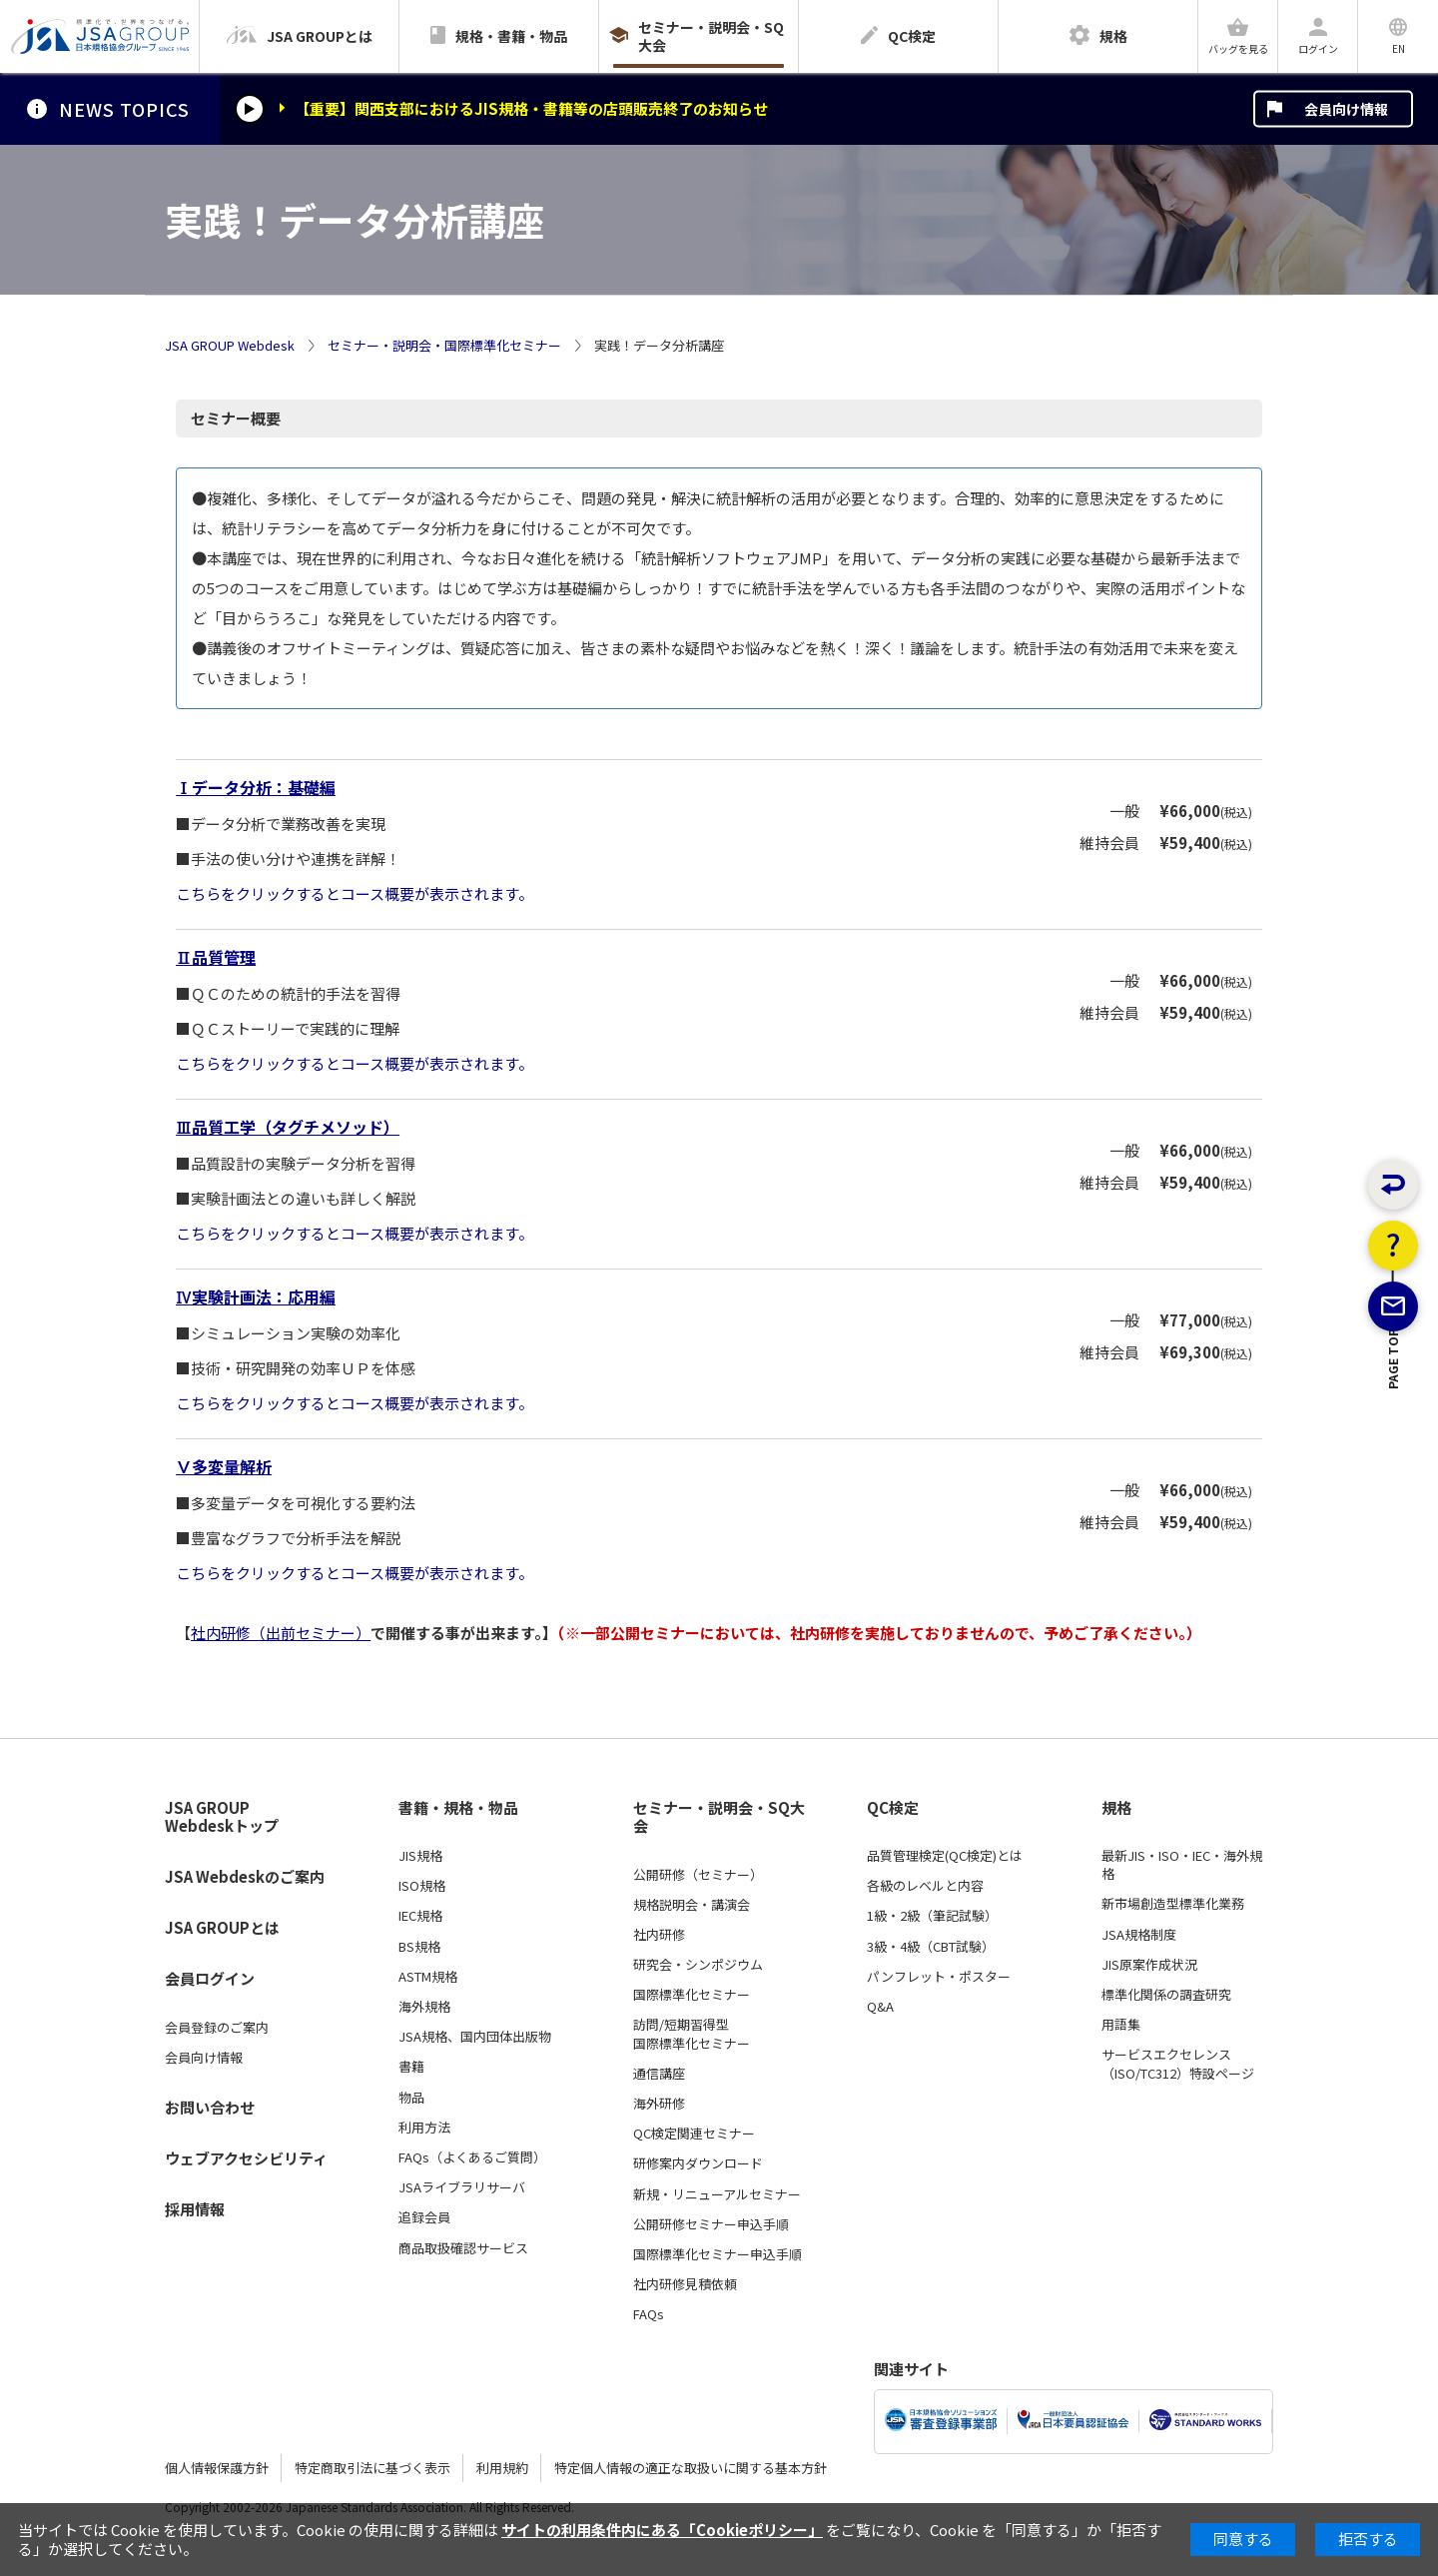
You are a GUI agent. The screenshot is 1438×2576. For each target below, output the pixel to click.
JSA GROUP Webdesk (230, 346)
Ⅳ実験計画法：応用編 (256, 1296)
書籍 (411, 2067)
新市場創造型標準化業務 (1172, 1904)
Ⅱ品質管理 (216, 957)
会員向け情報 (1346, 109)
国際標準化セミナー (691, 1995)
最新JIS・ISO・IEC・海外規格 (1181, 1865)
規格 (1116, 1808)
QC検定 (893, 1808)
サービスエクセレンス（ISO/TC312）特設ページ (1177, 2064)
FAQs (648, 2314)
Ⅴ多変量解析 (224, 1466)
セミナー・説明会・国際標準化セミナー (444, 346)
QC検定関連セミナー (694, 2134)
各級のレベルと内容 (925, 1886)
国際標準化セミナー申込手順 (717, 2254)
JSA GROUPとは (222, 1927)
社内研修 (659, 1935)
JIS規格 (420, 1856)
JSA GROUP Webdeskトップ (222, 1817)
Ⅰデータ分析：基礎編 (256, 787)
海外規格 (424, 2007)
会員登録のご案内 (217, 2028)
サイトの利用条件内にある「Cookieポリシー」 (662, 2529)
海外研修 (659, 2104)
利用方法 (424, 2128)
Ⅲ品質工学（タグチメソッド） (287, 1127)
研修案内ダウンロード (698, 2163)
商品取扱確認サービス (463, 2248)
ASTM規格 (427, 1977)
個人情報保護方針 (217, 2467)
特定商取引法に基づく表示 (372, 2467)
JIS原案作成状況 (1149, 1965)
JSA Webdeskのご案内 (245, 1876)
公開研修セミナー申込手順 (711, 2224)
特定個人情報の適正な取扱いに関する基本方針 (690, 2467)
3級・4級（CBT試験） (931, 1947)
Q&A (880, 2007)
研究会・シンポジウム (698, 1965)
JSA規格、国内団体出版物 (474, 2037)
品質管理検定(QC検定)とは (945, 1856)
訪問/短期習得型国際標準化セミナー (691, 2034)
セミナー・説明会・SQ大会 (719, 1817)
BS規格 (419, 1947)
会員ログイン (210, 1978)
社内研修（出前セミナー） (280, 1632)
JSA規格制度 (1138, 1935)
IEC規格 (420, 1916)
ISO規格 (421, 1886)
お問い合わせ (210, 2107)
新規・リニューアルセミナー (717, 2194)
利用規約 (502, 2467)
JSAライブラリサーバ (461, 2187)
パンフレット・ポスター (939, 1977)
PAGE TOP (1393, 1458)
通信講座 (659, 2074)
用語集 (1120, 2025)
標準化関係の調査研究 (1166, 1995)
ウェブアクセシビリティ (246, 2157)
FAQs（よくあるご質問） (472, 2157)
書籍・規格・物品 (458, 1808)
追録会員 (424, 2217)
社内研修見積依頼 (685, 2284)
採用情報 (195, 2208)
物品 (411, 2098)
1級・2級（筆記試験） (932, 1916)
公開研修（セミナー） (698, 1875)
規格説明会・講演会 (691, 1905)
